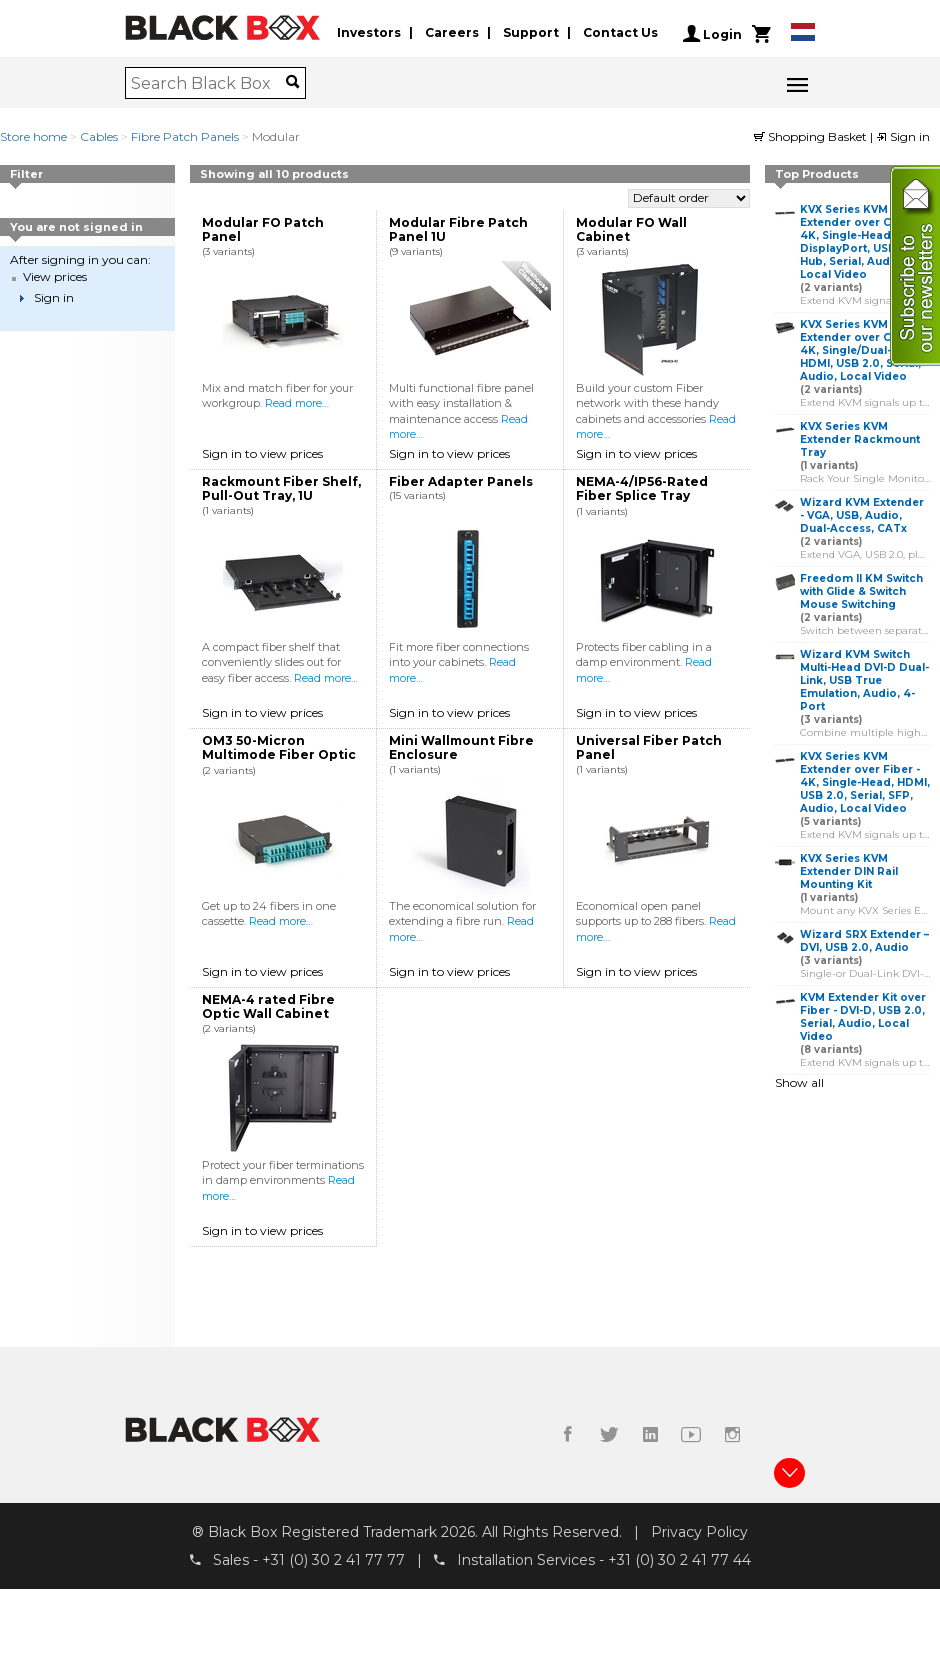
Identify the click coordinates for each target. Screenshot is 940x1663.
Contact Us (620, 33)
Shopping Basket (812, 136)
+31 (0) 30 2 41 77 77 (333, 1561)
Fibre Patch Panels (185, 136)
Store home (33, 136)
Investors (369, 33)
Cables (99, 136)
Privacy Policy (699, 1532)
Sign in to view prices (262, 453)
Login (712, 34)
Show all (799, 1082)
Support (531, 33)
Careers (452, 33)
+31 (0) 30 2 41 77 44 (679, 1561)
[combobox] (208, 83)
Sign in (903, 136)
